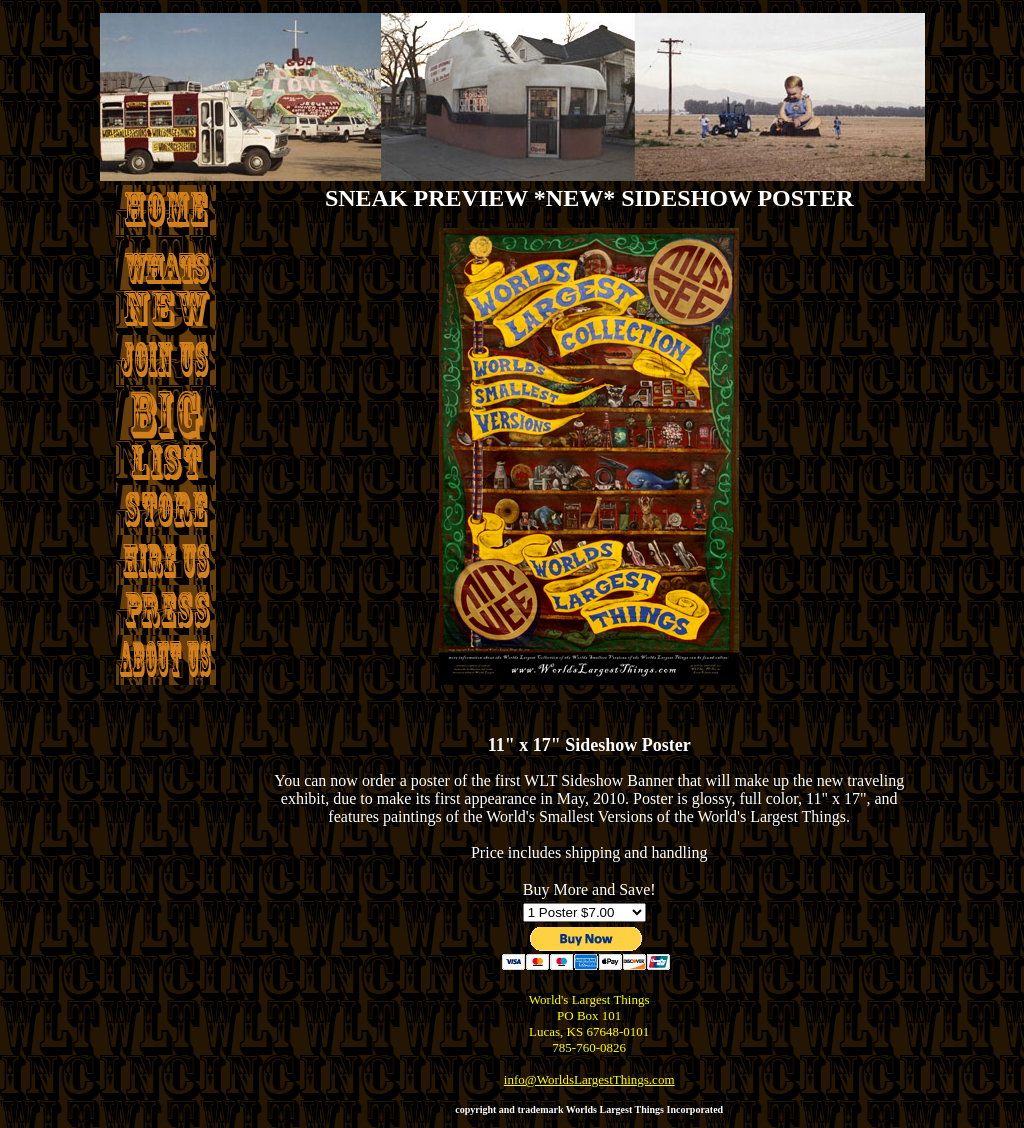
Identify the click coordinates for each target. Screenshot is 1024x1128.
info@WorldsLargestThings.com (589, 1079)
